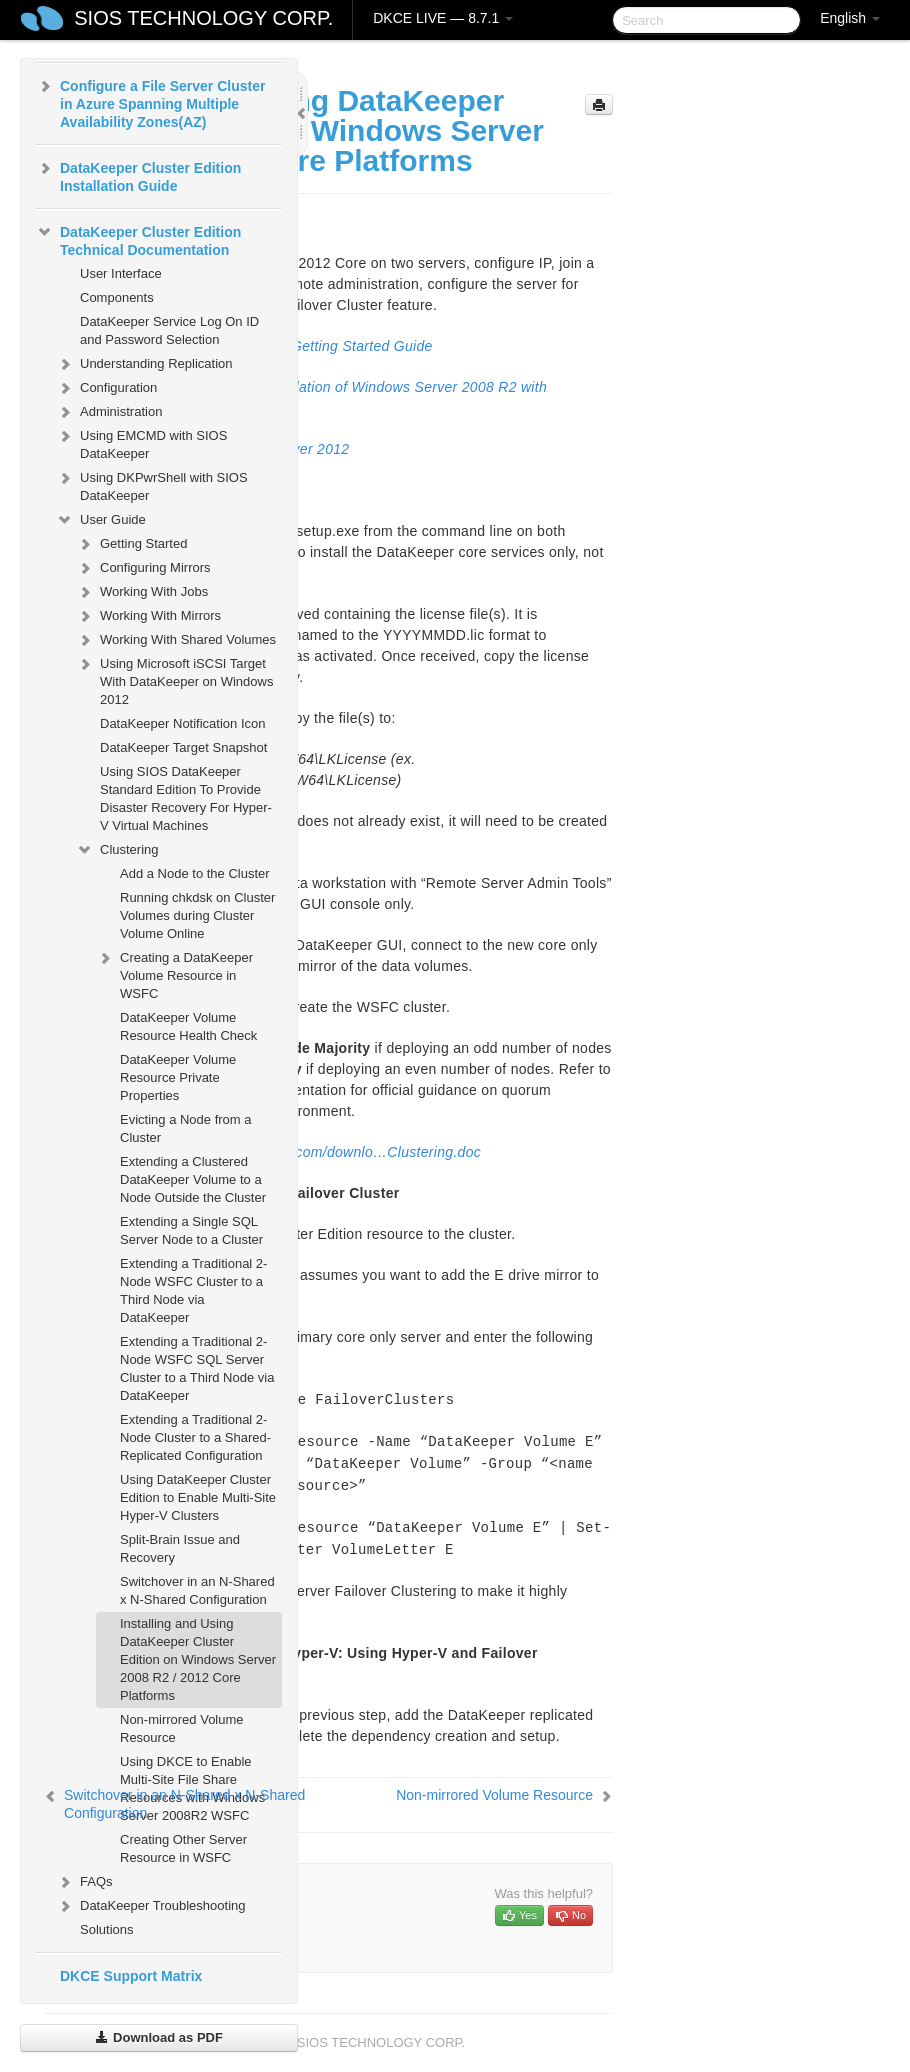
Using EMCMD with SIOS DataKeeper (141, 442)
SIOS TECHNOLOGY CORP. (203, 18)
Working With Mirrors (148, 616)
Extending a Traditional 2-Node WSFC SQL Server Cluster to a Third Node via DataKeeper (197, 1368)
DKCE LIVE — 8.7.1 (443, 18)
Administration (109, 412)
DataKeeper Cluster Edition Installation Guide (138, 175)
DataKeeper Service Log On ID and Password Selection (169, 330)
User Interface (121, 273)
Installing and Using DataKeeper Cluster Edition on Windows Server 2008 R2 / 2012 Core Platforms (198, 1659)
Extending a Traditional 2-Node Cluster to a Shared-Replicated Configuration (195, 1437)
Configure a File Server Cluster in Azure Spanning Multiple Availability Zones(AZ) (150, 102)
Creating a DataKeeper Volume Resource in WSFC (174, 973)
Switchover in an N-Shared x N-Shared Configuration (197, 1590)
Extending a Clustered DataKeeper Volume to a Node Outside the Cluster (193, 1179)
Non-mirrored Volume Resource (182, 1728)
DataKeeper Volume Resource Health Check (188, 1026)
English (850, 18)
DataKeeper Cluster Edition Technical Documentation (138, 239)
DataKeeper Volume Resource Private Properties (178, 1077)
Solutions (106, 1929)
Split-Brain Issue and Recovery (180, 1548)
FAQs (84, 1882)
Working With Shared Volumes (176, 640)
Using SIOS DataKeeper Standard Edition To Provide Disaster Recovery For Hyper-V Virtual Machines (186, 798)
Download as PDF (158, 2037)
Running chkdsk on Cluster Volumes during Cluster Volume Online (197, 915)
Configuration (106, 388)
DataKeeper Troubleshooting (151, 1906)
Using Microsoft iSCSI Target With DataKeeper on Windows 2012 (174, 679)
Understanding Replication (144, 364)
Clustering (117, 850)
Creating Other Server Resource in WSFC (183, 1848)
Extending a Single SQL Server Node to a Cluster (191, 1230)
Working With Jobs (142, 592)
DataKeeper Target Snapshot (183, 747)
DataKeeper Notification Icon (182, 723)
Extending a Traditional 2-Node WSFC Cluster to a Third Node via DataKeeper (193, 1290)
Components (117, 297)
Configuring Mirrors (143, 568)
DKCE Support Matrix (131, 1976)
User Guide (101, 520)
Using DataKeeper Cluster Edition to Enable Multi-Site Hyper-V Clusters (198, 1497)
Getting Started (131, 544)
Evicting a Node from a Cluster (186, 1128)
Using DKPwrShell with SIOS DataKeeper (152, 484)
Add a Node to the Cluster (195, 873)
